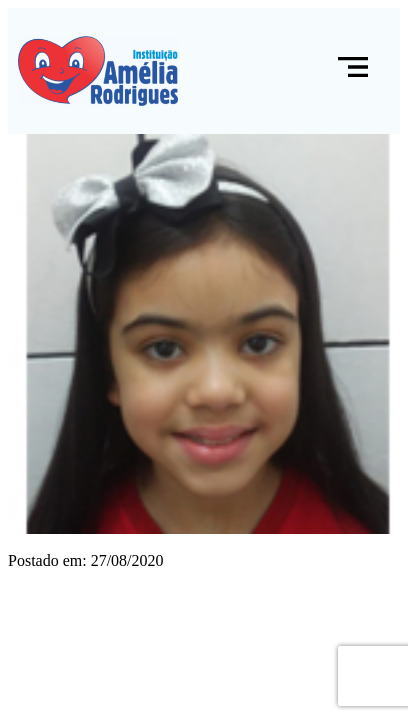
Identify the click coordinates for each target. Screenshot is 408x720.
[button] (353, 70)
